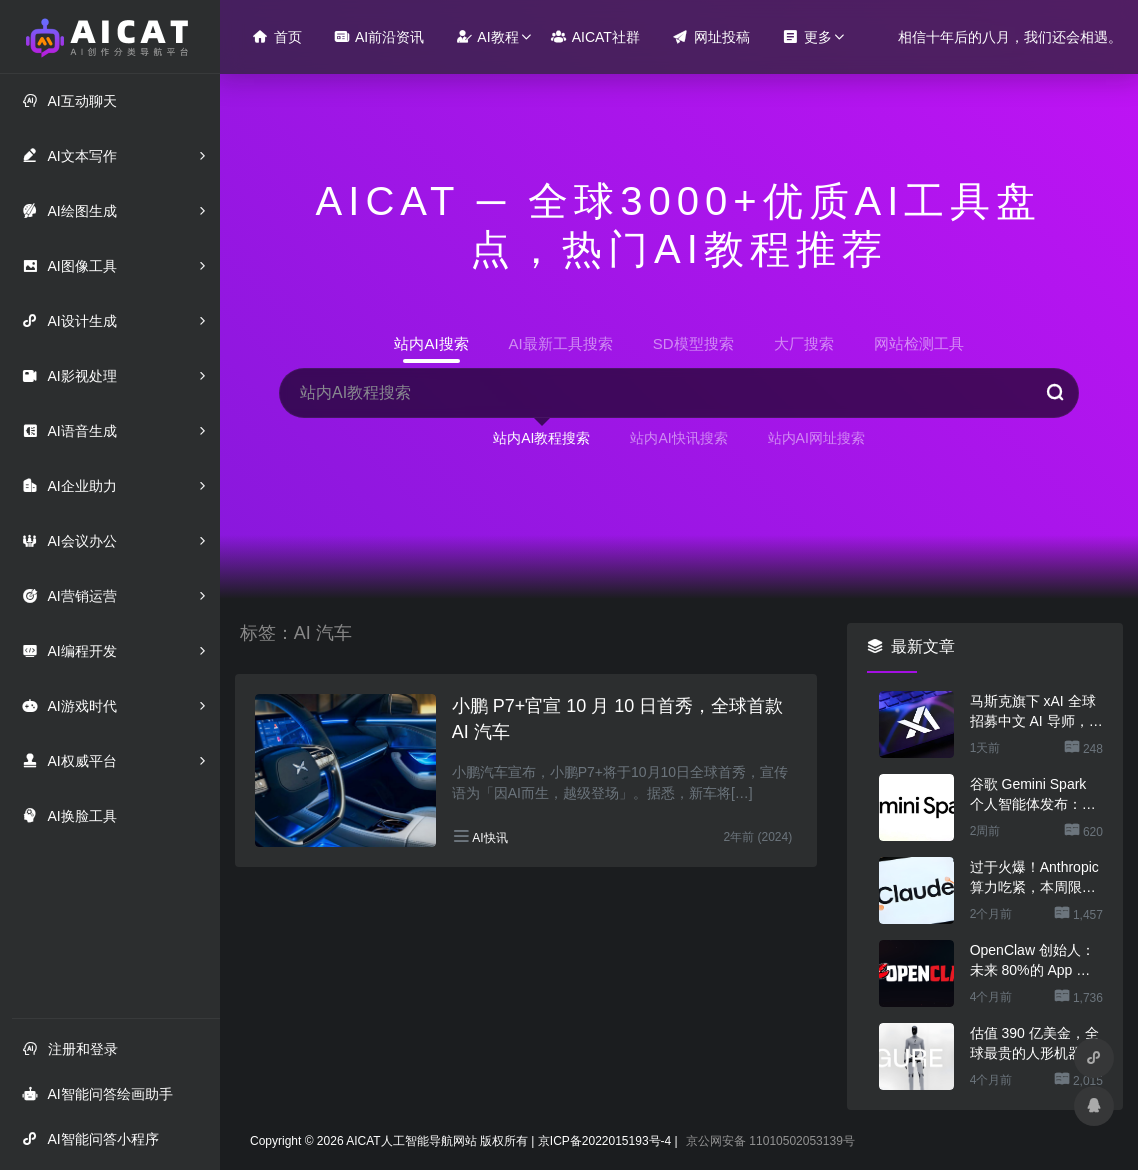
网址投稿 (711, 36)
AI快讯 (489, 838)
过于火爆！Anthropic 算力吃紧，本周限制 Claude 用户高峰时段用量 (1036, 878)
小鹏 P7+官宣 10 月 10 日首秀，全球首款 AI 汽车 (618, 719)
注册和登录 (70, 1048)
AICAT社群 (595, 36)
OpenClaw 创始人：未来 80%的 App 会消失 (1032, 961)
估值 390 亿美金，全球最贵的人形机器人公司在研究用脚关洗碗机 (1034, 1044)
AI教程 (487, 36)
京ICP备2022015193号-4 (604, 1141)
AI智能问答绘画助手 (97, 1093)
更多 (807, 36)
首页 (277, 36)
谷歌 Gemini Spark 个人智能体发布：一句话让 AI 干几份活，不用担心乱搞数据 (1036, 795)
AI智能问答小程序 (90, 1138)
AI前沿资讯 (379, 36)
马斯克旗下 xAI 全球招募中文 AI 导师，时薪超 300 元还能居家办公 (1036, 712)
